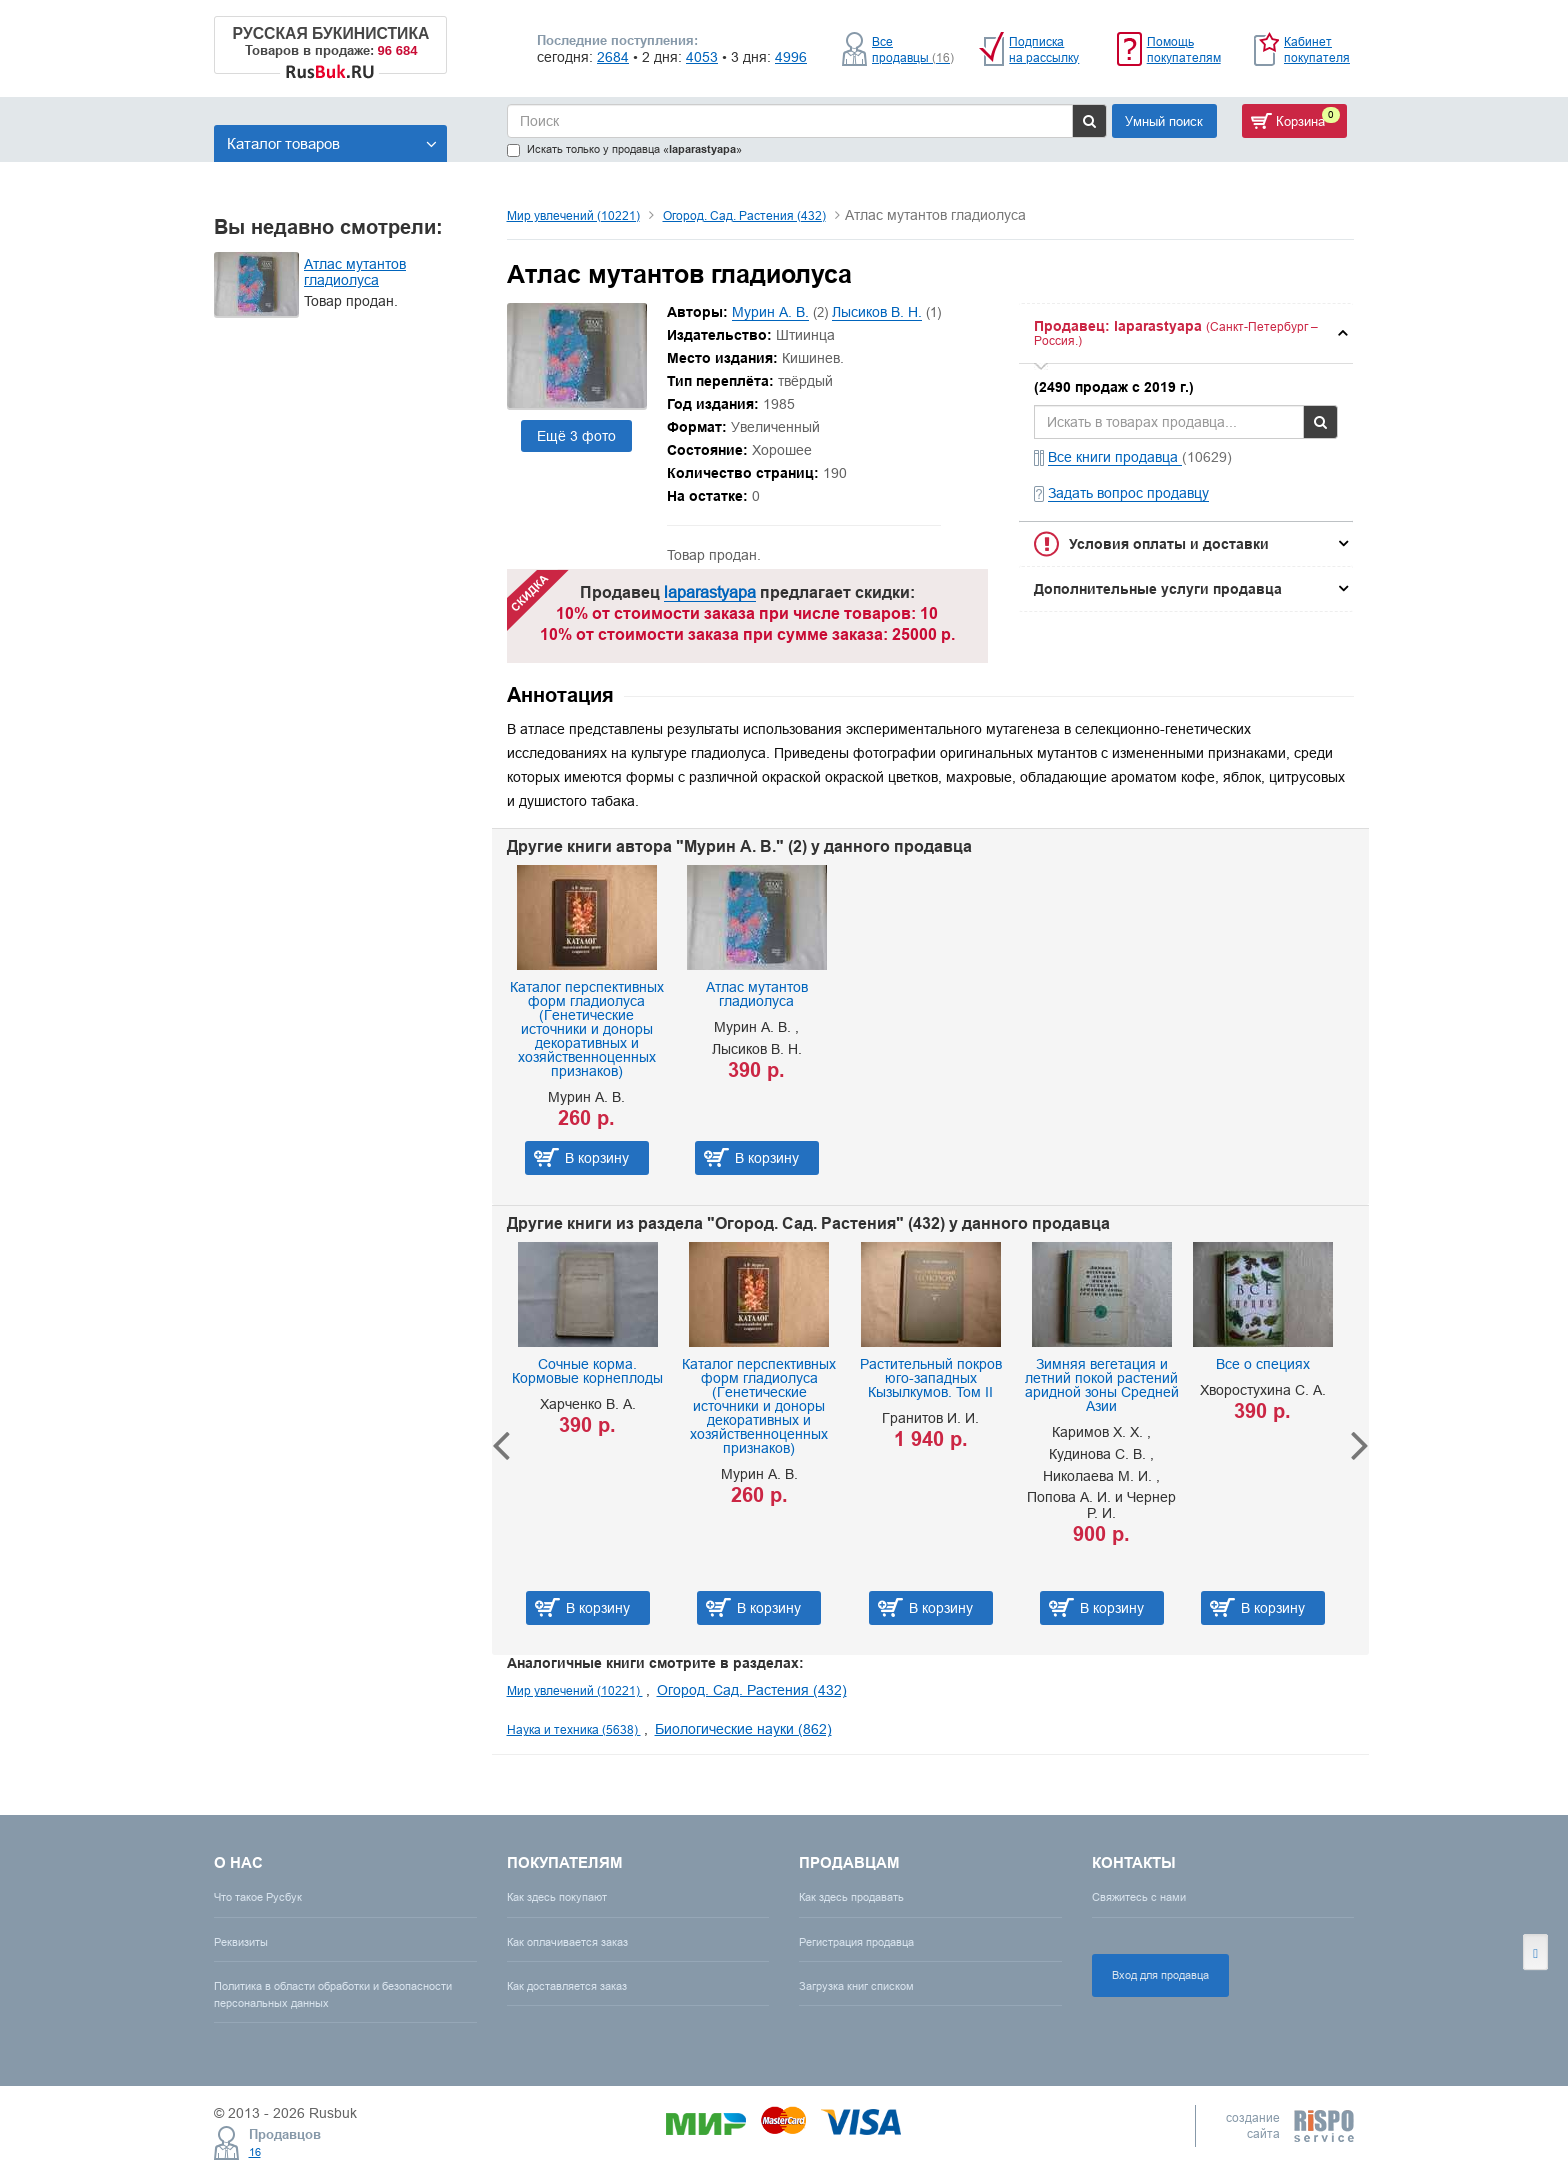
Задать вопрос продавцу (1128, 493)
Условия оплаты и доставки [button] (1169, 544)
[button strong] (1186, 333)
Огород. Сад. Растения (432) (744, 215)
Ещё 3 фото (576, 436)
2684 (613, 57)
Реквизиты (241, 1942)
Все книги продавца (1115, 457)
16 (255, 2152)
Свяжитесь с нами (1139, 1897)
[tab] (1186, 333)
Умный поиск (1164, 121)
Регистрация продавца (856, 1942)
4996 (791, 57)
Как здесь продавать (851, 1897)
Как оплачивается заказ (567, 1942)
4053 (702, 57)
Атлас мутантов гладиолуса (355, 272)
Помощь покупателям (1184, 49)
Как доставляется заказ (567, 1986)
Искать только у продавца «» (624, 149)
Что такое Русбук (258, 1897)
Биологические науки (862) (743, 1729)
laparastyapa (710, 592)
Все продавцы (913, 49)
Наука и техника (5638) (574, 1729)
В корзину (597, 1158)
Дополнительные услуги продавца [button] (1158, 589)
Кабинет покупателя (1317, 49)
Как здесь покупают (557, 1897)
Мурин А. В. (770, 312)
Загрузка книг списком (856, 1986)
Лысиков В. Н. (877, 312)
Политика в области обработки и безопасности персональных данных (333, 1994)
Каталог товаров (332, 143)
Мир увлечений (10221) (573, 215)
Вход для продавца (1160, 1975)
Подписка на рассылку (1044, 49)
